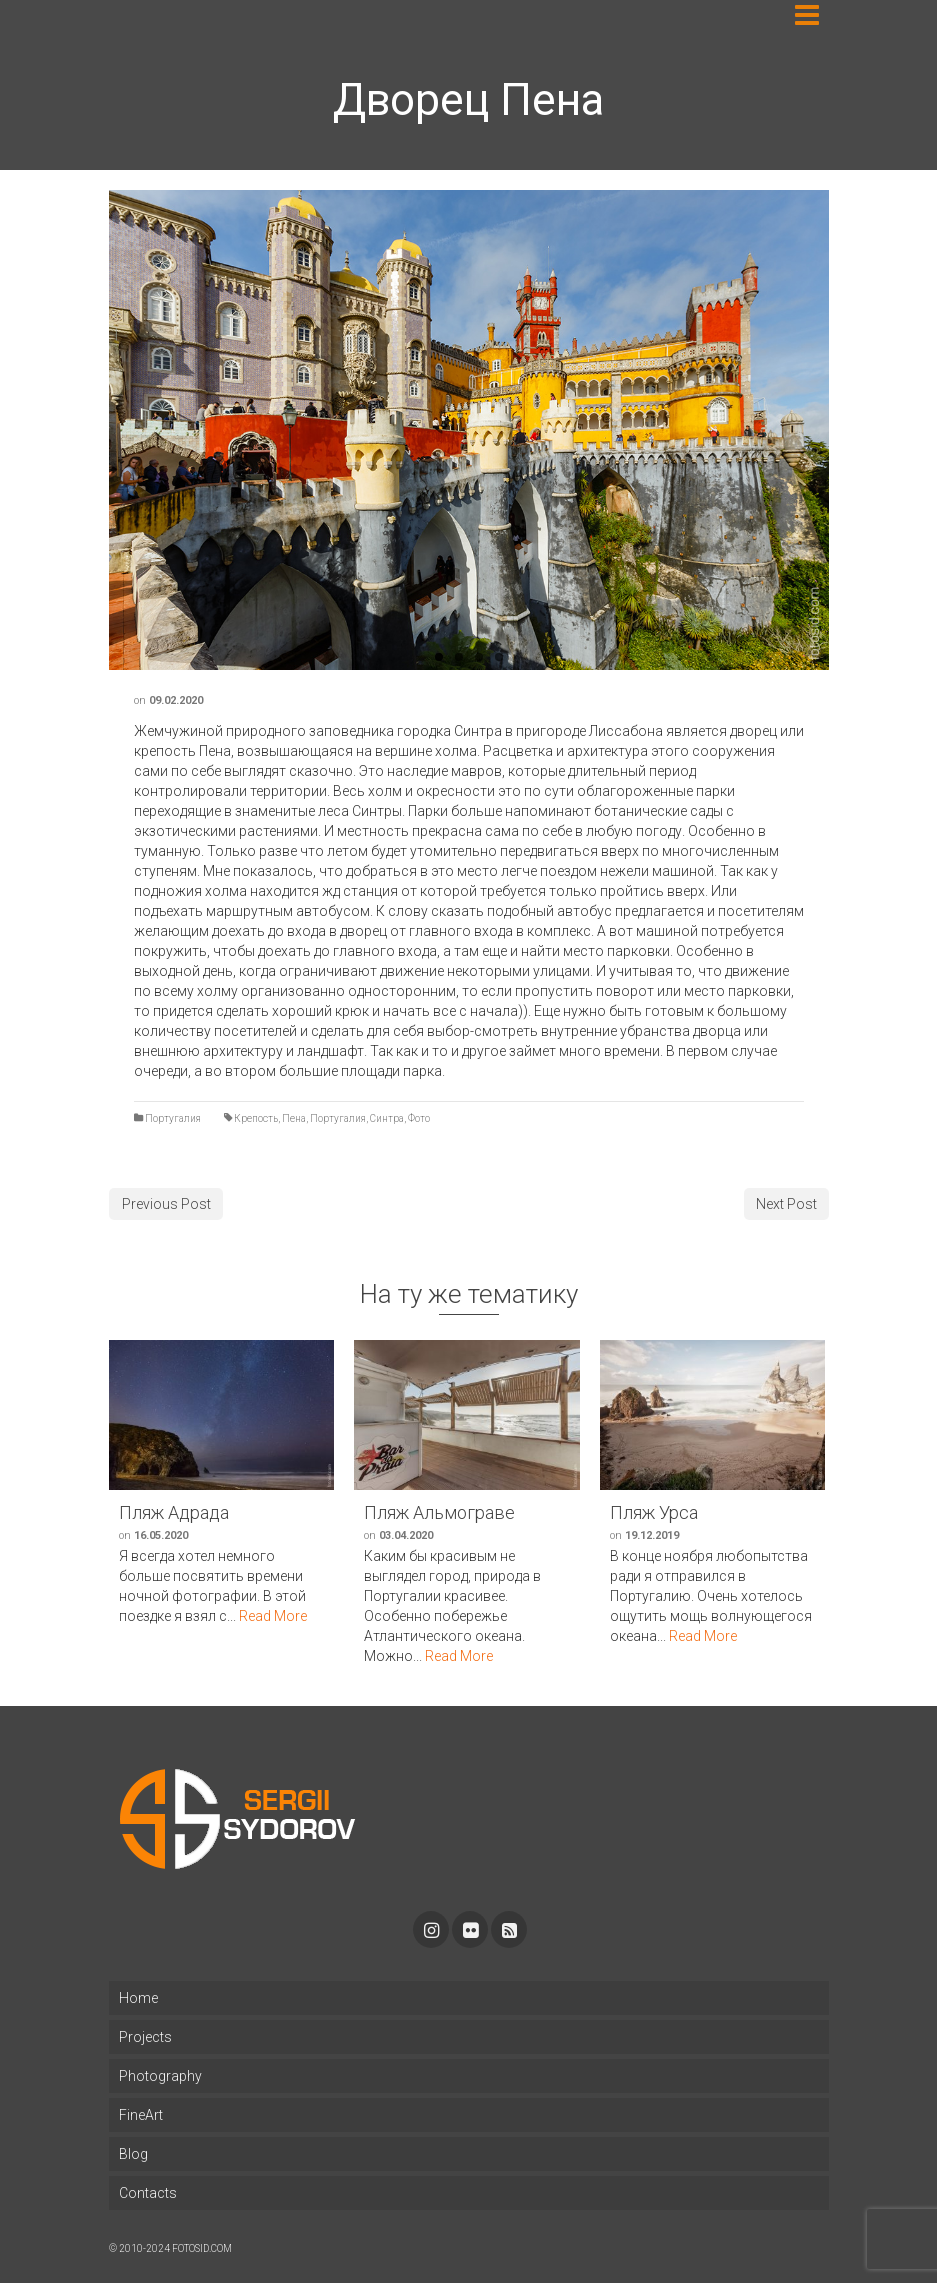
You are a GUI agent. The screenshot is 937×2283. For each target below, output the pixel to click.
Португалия (173, 1118)
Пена (294, 1118)
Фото (419, 1118)
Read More (273, 1616)
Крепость (256, 1118)
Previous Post (166, 1204)
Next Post (786, 1204)
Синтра (387, 1118)
